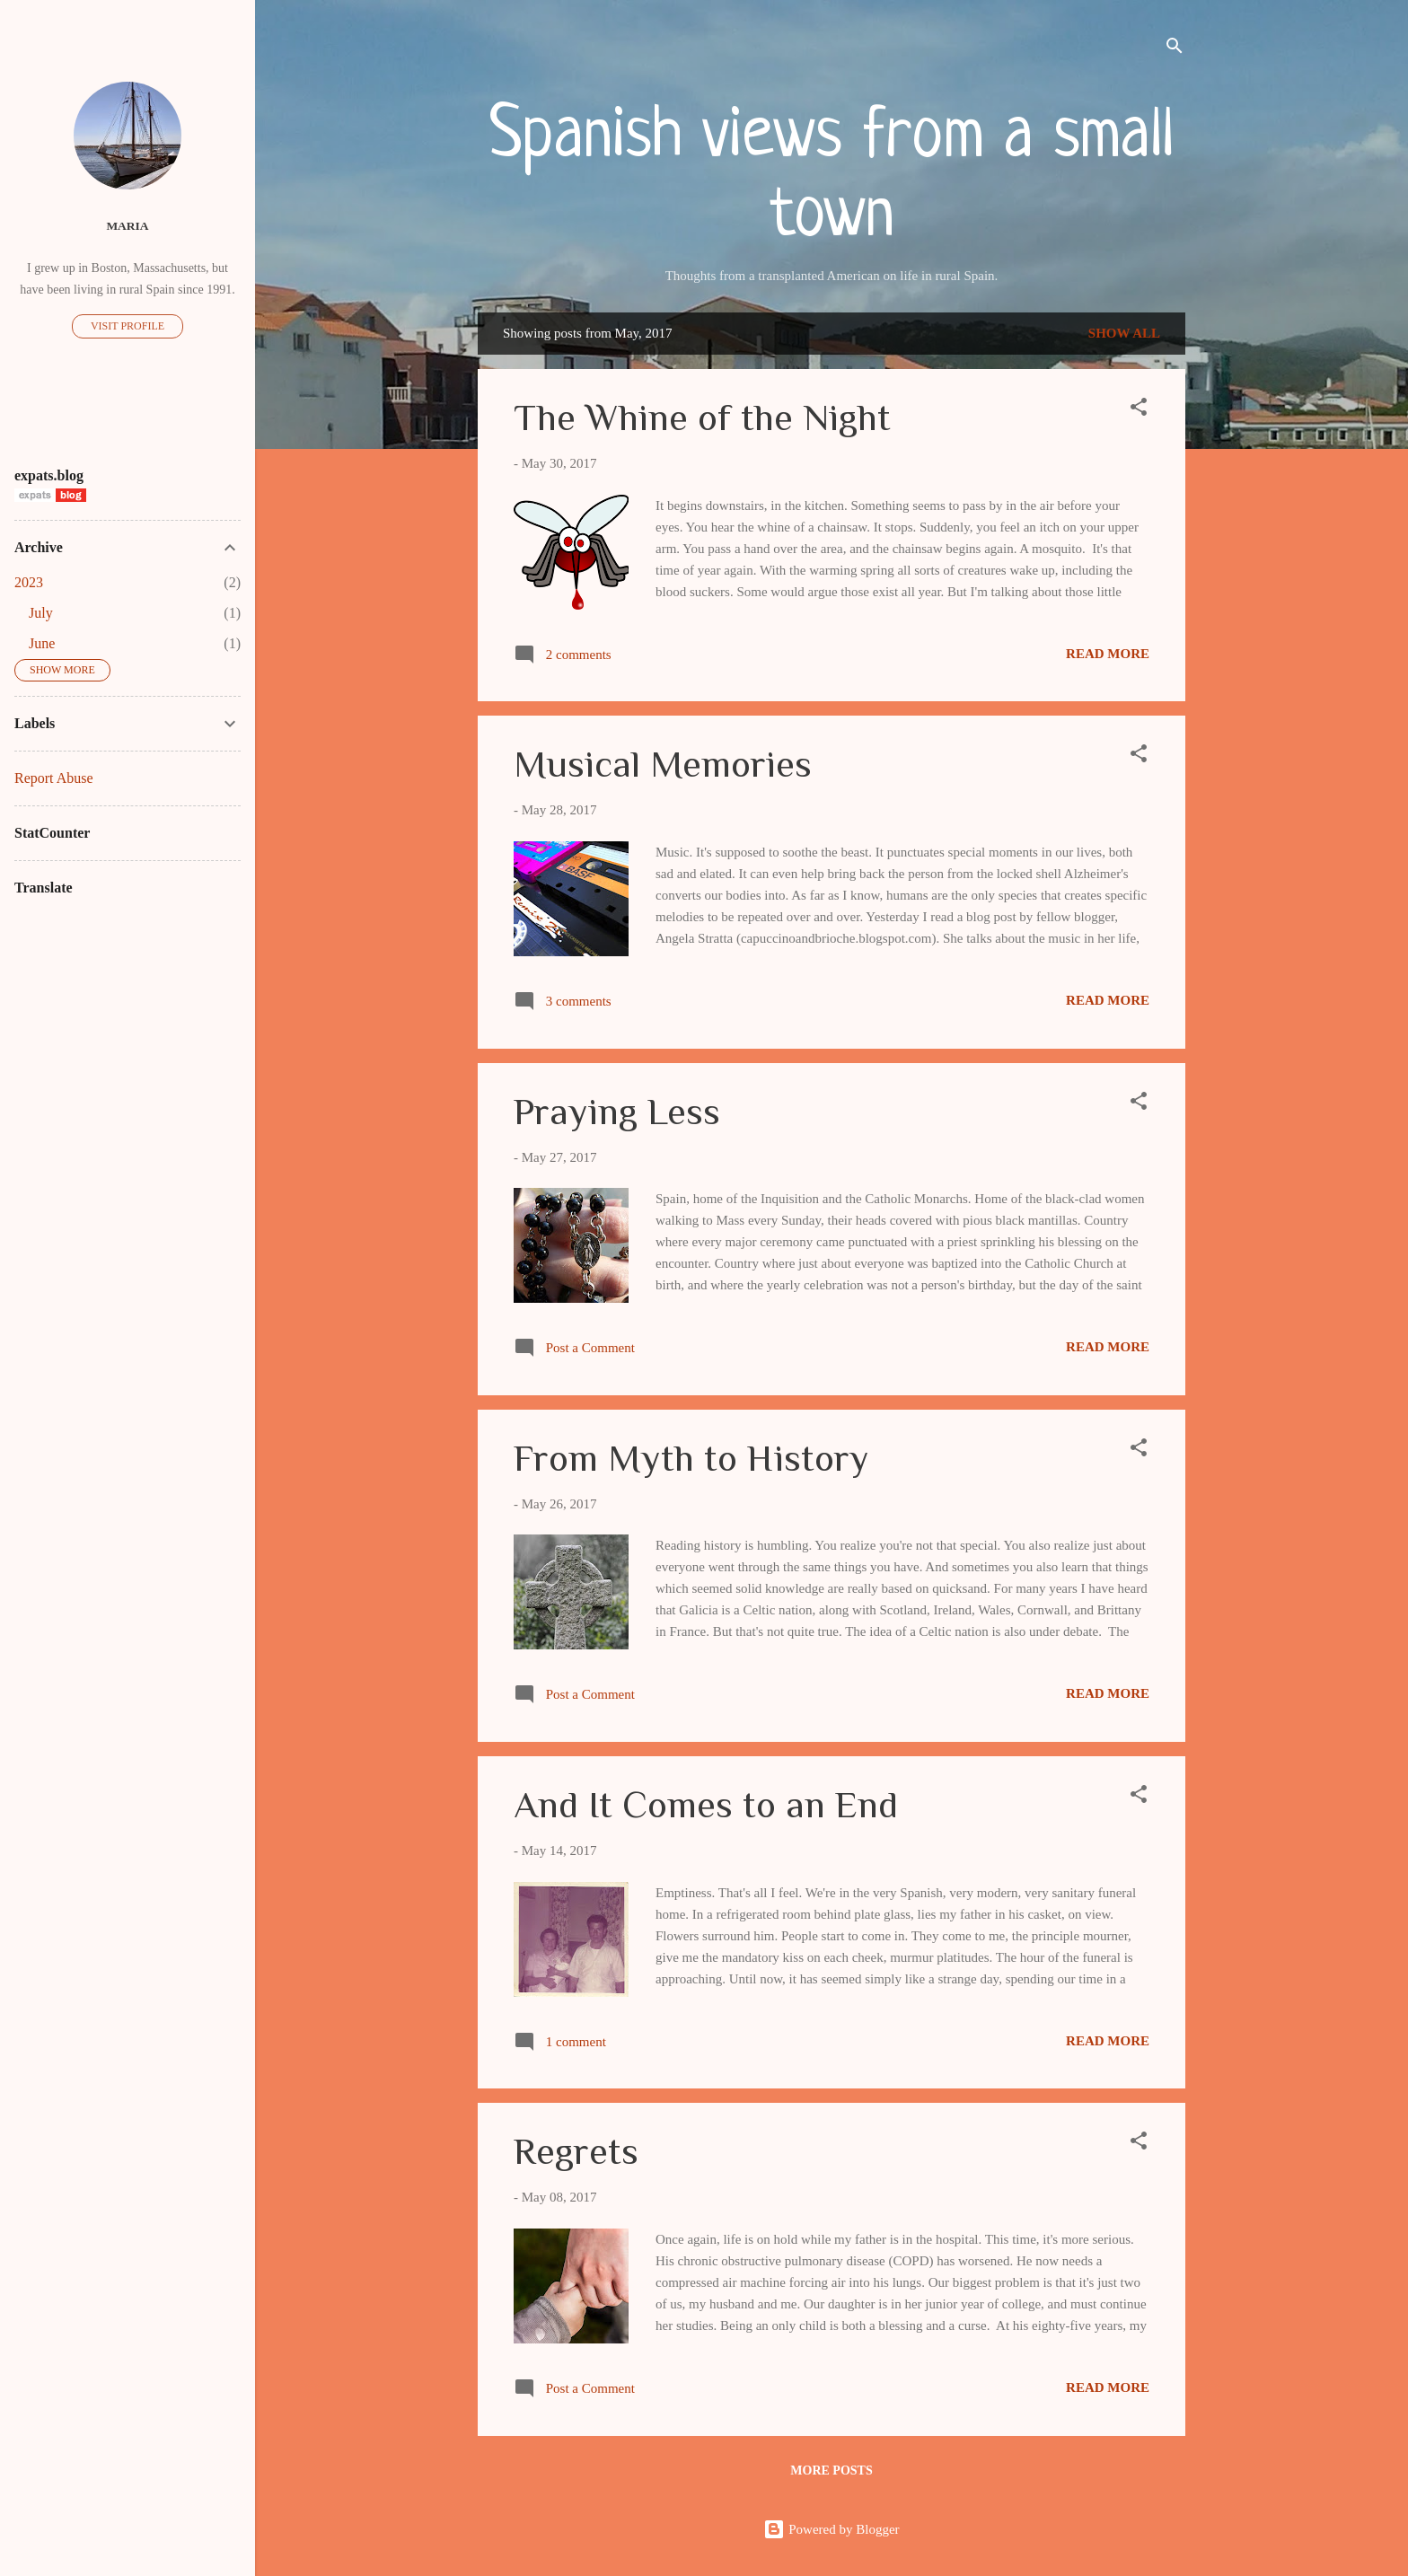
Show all (1124, 333)
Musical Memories (663, 764)
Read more (1107, 653)
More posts (831, 2470)
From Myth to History (691, 1458)
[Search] (1174, 49)
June (42, 643)
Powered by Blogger (831, 2529)
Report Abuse (53, 778)
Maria (127, 226)
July (41, 612)
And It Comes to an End (706, 1804)
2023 (28, 582)
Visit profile (127, 326)
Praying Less (617, 1111)
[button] (1138, 410)
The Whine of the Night (702, 417)
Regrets (576, 2151)
